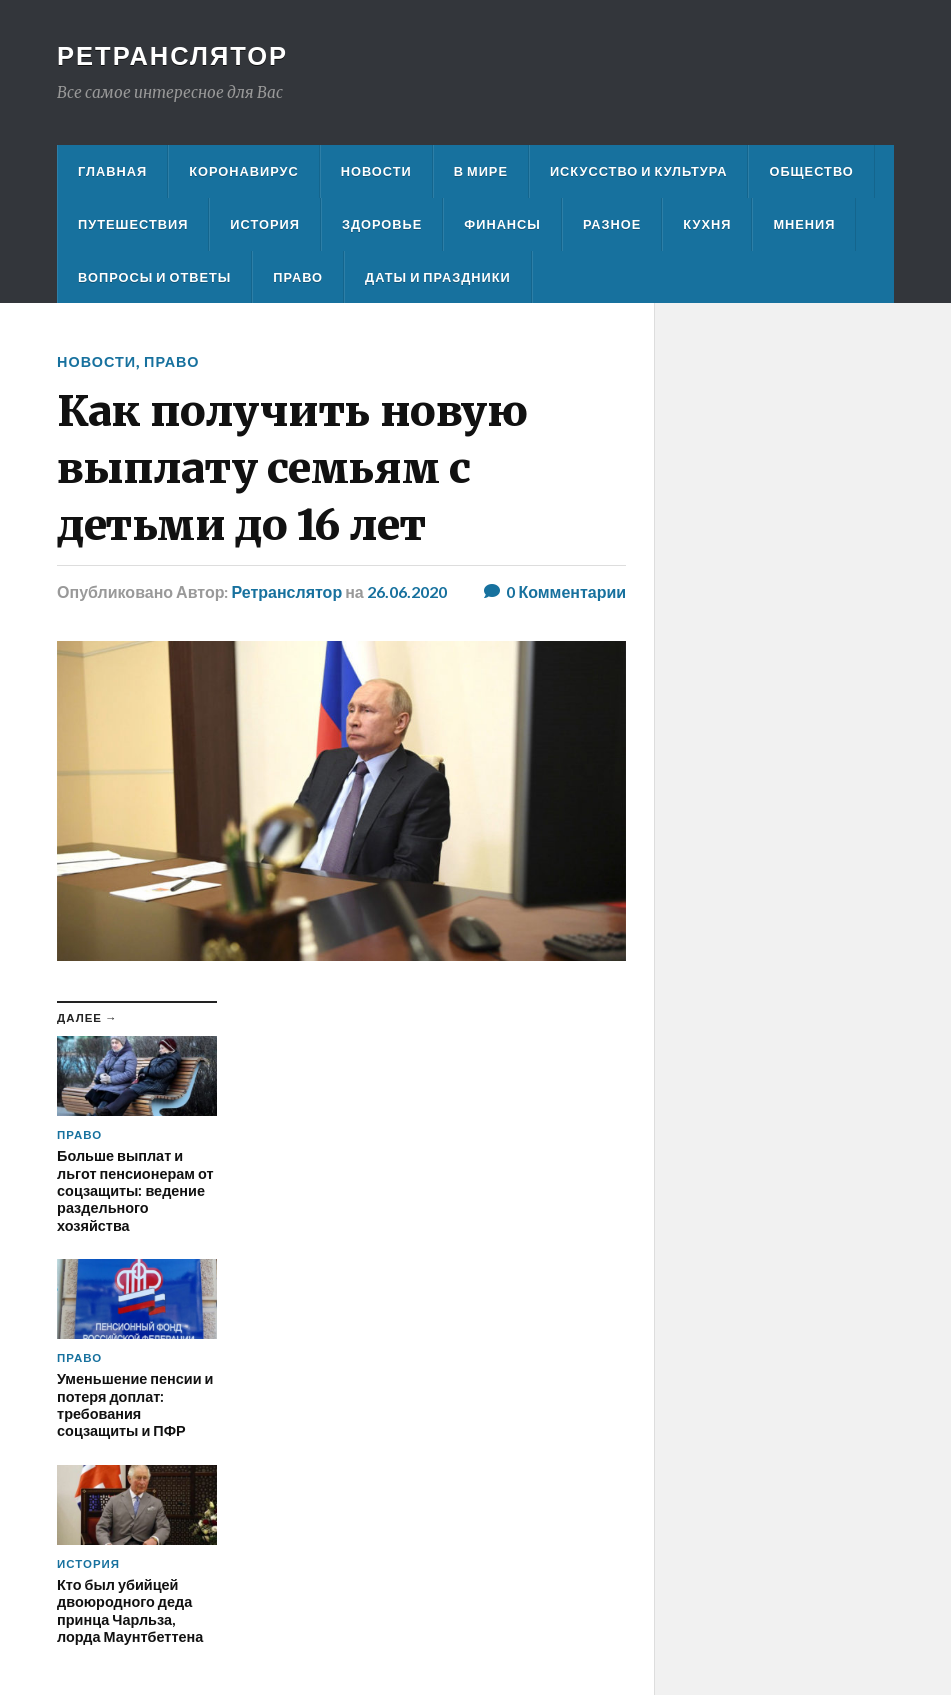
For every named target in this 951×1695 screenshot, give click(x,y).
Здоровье (382, 224)
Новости (376, 171)
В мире (481, 171)
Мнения (804, 224)
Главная (112, 171)
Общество (811, 171)
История (265, 224)
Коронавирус (244, 171)
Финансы (502, 224)
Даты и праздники (438, 277)
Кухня (707, 224)
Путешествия (133, 224)
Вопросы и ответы (154, 277)
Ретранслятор (172, 55)
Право (298, 277)
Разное (612, 224)
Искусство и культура (639, 171)
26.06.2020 (407, 591)
